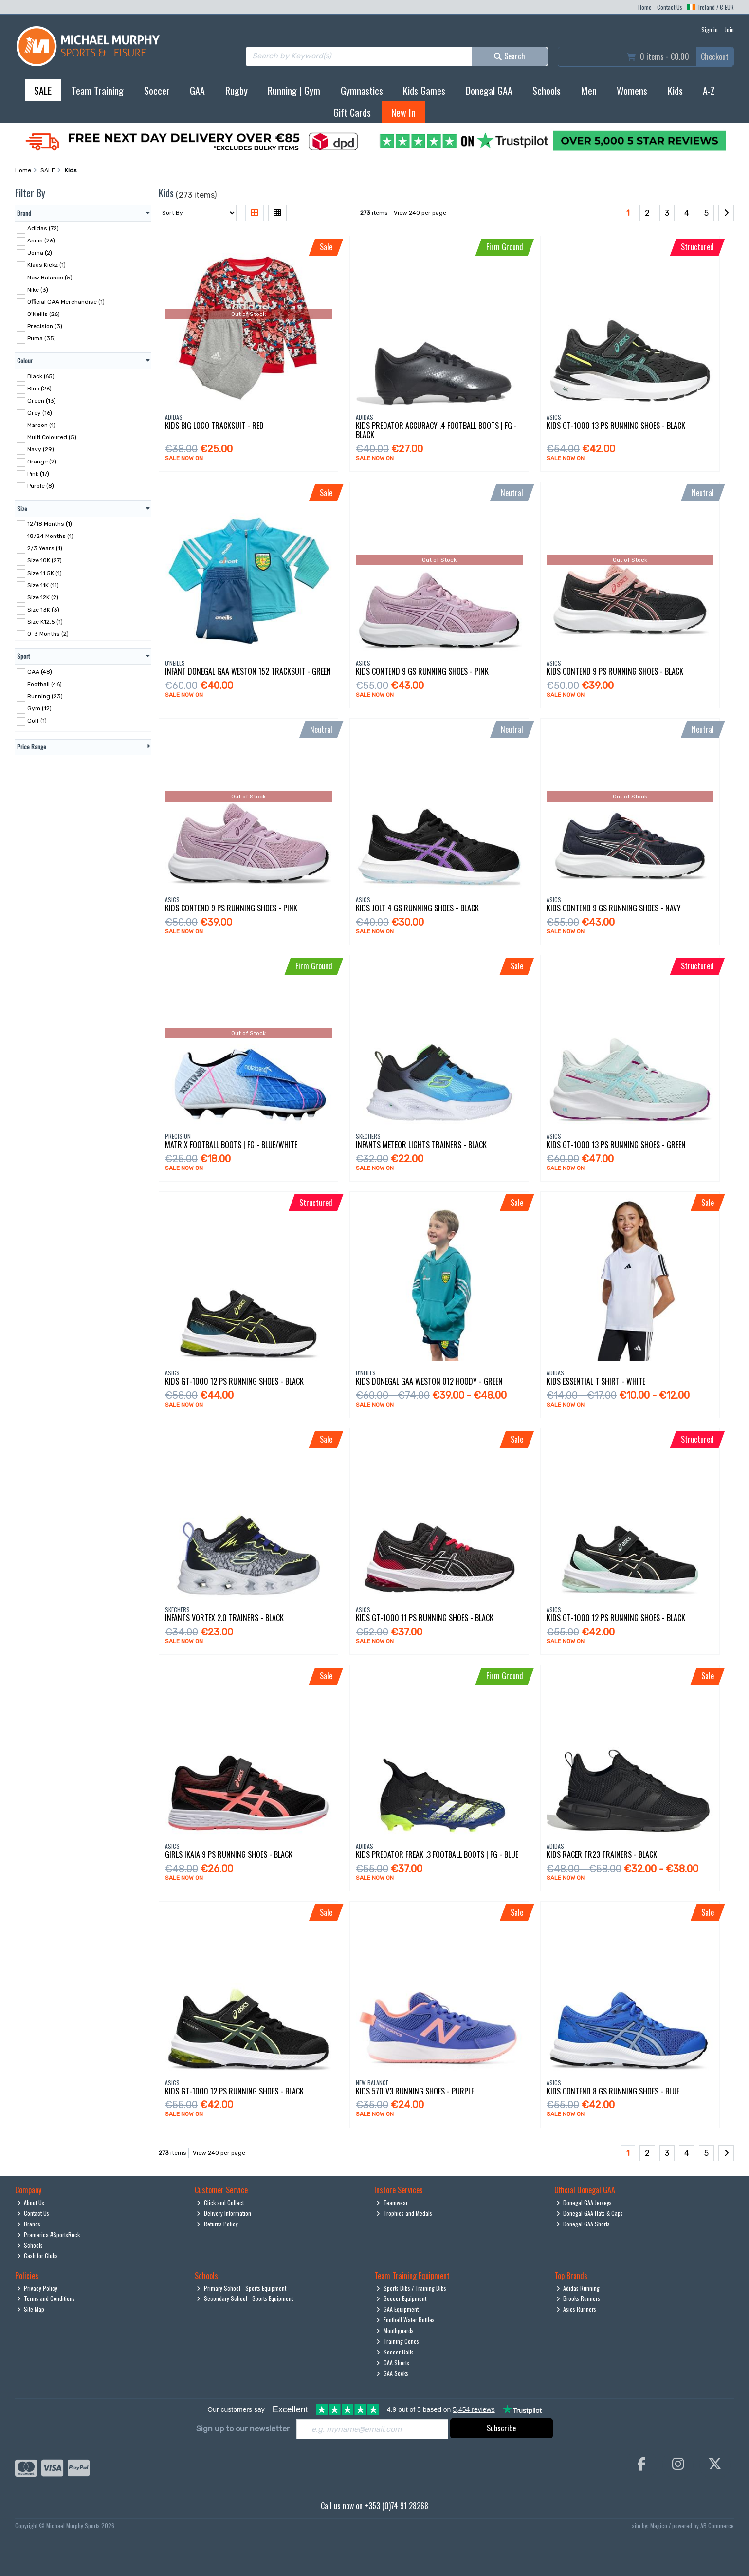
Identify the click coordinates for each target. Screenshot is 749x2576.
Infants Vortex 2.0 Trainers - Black (224, 1618)
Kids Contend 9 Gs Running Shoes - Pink (422, 671)
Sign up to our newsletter (243, 2428)
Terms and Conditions (46, 2298)
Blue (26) (39, 388)
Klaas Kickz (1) (46, 264)
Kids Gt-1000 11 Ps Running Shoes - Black (424, 1618)
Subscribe (501, 2428)
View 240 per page (420, 212)
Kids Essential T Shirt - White (596, 1381)
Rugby (236, 90)
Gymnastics (362, 90)
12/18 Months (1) (49, 523)
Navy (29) (40, 449)
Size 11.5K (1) (44, 572)
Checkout (715, 56)
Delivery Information (224, 2213)
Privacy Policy (37, 2288)
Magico (658, 2525)
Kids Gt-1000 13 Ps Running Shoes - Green (616, 1144)
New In (403, 112)
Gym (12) (39, 708)
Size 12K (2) (42, 597)
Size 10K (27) (44, 560)
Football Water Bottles (405, 2320)
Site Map (31, 2309)
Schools (546, 90)
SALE (43, 90)
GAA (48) (39, 671)
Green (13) (41, 400)
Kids (675, 90)
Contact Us (669, 7)
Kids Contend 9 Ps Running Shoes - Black (615, 671)
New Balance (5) (50, 277)
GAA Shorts (392, 2362)
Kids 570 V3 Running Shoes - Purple (415, 2091)
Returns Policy (217, 2224)
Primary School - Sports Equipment (241, 2288)
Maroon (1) (41, 425)
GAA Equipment (397, 2309)
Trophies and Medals (404, 2213)
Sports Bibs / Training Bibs (411, 2288)
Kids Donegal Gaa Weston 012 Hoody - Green (429, 1381)
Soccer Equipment (401, 2298)
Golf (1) (37, 720)
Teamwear (392, 2202)
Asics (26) (41, 240)
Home (645, 7)
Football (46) (44, 684)
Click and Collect (220, 2202)
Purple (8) (40, 485)
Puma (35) (41, 338)
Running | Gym (294, 90)
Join (729, 29)
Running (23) (45, 696)
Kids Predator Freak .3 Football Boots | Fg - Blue (437, 1854)
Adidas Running (578, 2288)
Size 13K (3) (43, 609)
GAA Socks (392, 2373)
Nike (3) (37, 289)
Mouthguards (395, 2330)
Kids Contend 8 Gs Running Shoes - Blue (613, 2091)
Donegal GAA (489, 90)
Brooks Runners (578, 2298)
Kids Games (424, 90)
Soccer (157, 90)
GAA (197, 90)
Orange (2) (41, 461)
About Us (31, 2202)
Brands (29, 2224)
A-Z (709, 90)
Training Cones (397, 2341)
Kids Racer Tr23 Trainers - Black (602, 1854)
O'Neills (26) (43, 314)
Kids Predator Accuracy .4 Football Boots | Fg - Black (436, 430)
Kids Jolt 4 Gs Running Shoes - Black (417, 908)
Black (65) (41, 376)
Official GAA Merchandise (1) (66, 301)
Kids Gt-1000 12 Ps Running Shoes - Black (234, 1381)
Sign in (709, 29)
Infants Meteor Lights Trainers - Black (421, 1144)
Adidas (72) (43, 228)
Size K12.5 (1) (45, 621)
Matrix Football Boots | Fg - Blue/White (231, 1144)
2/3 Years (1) (44, 548)
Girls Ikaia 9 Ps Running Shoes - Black (228, 1854)
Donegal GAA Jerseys (584, 2202)
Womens (632, 90)
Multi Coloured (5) (51, 437)
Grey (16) (39, 412)
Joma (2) (39, 252)
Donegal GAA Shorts (583, 2224)
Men (589, 90)
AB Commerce (717, 2525)
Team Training (98, 90)
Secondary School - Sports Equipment (245, 2298)
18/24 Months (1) (50, 536)
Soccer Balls (395, 2352)
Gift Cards (352, 112)
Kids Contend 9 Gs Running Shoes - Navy (614, 908)
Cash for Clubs (37, 2255)
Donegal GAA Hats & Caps (589, 2213)
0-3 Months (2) (48, 633)
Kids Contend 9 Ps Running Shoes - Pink (231, 908)
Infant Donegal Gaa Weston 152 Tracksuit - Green (248, 671)
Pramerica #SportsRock (48, 2234)
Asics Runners (576, 2309)
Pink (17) (38, 473)
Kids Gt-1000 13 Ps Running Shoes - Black (616, 425)
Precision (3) (44, 326)
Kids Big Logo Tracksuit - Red (214, 425)
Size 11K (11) (43, 584)
